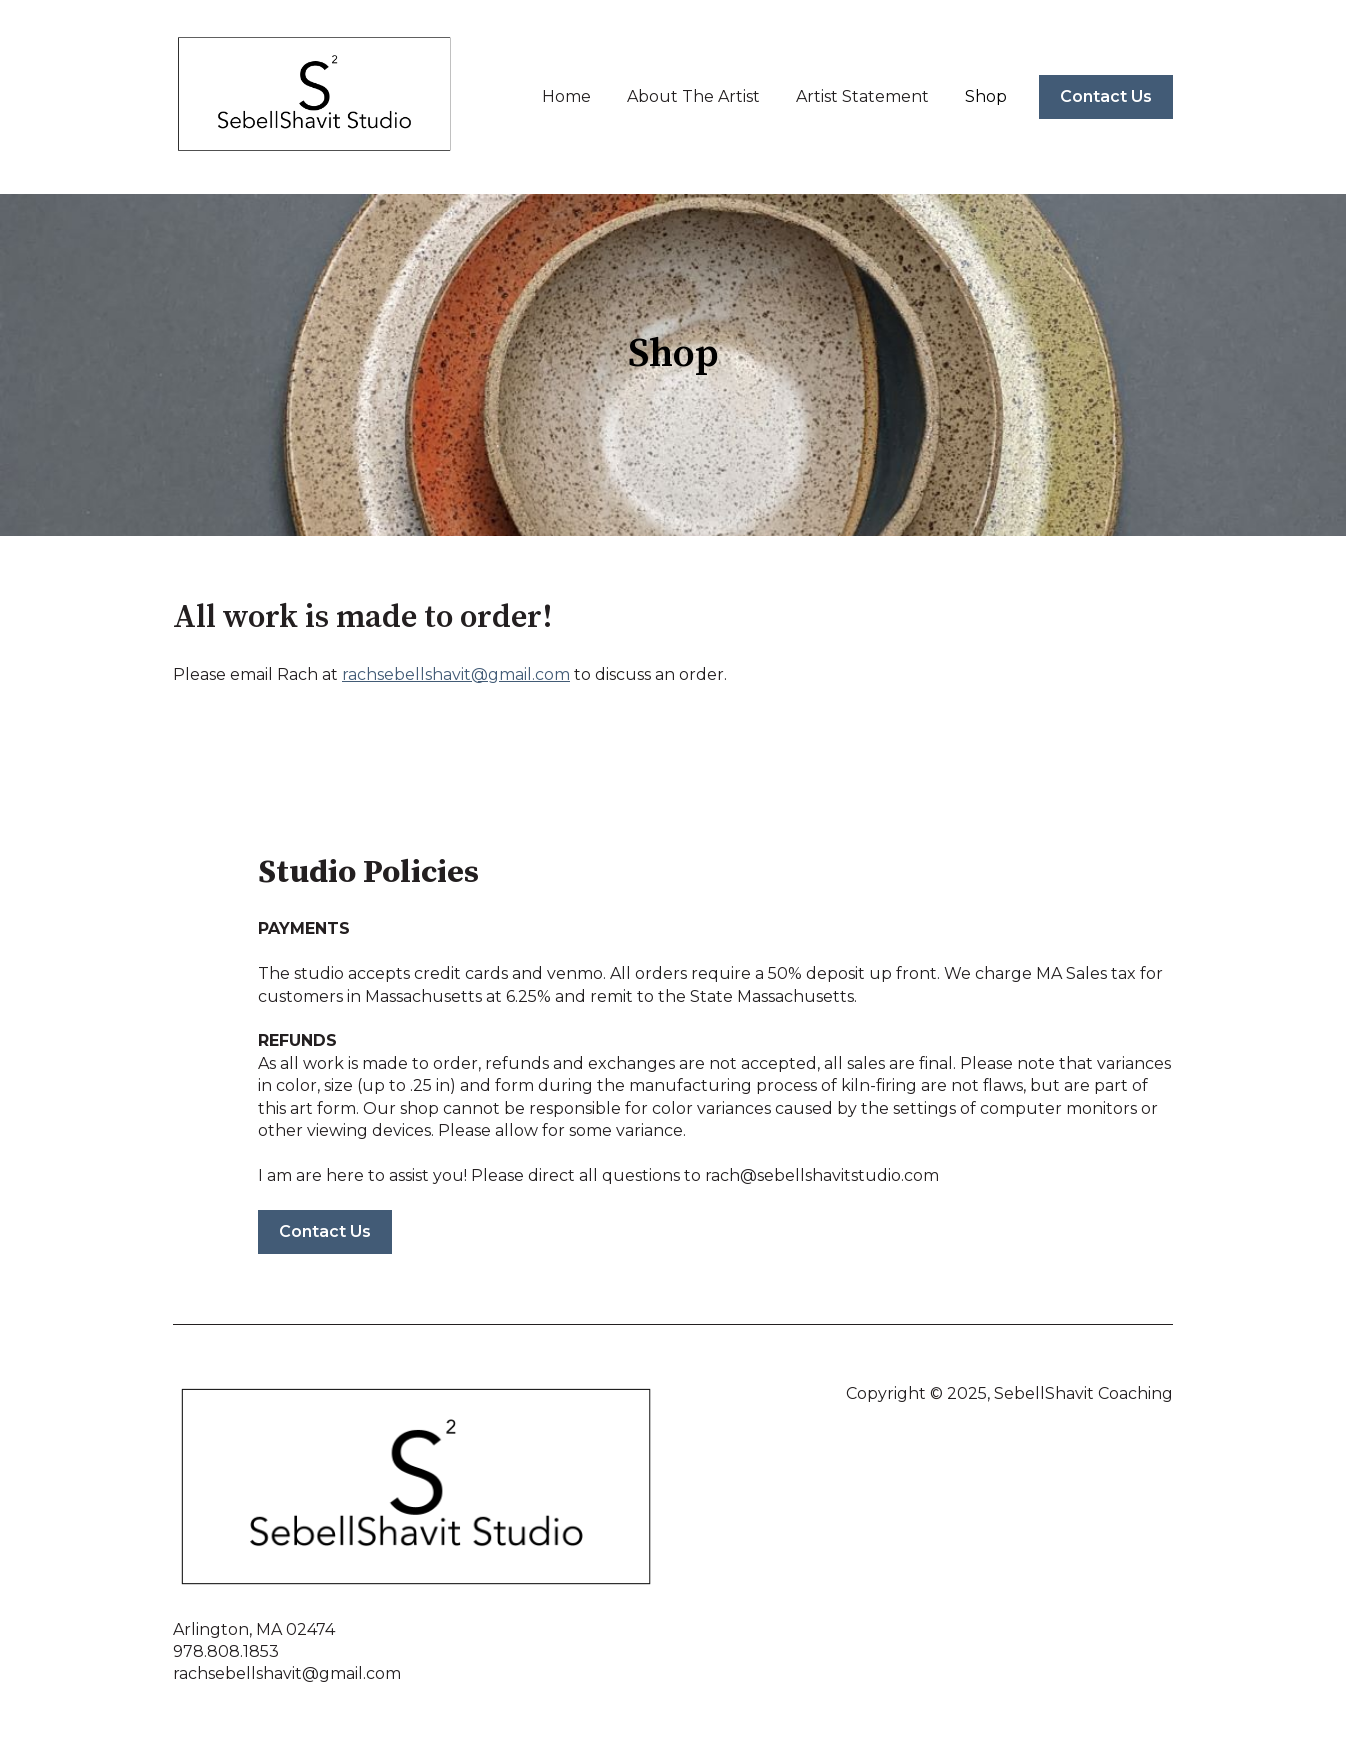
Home (566, 96)
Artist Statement (862, 96)
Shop (986, 96)
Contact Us (1106, 96)
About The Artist (693, 96)
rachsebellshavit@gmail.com (456, 674)
